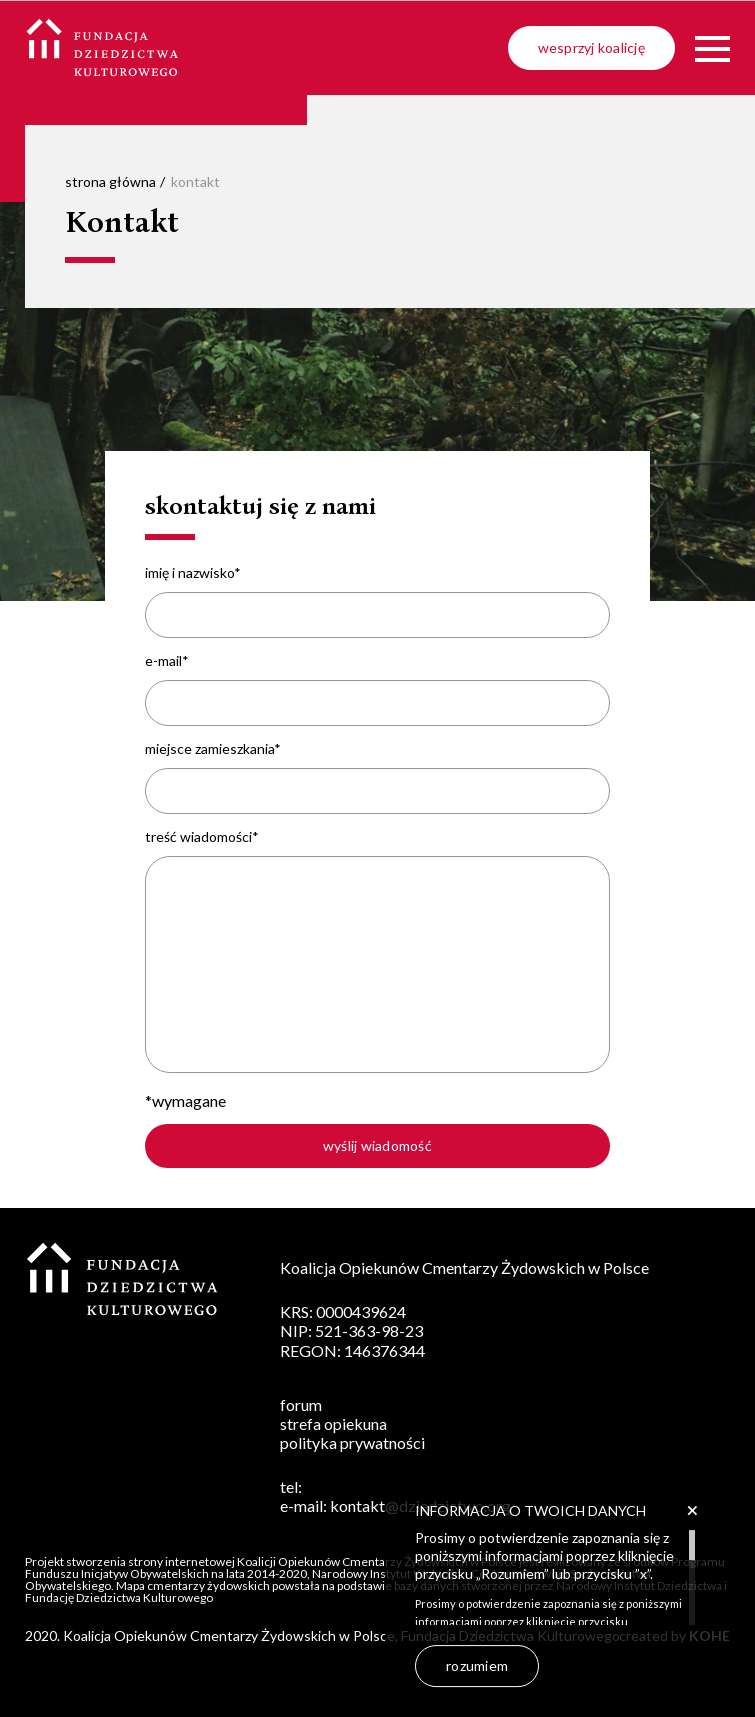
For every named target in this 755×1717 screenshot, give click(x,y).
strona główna (110, 181)
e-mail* (167, 661)
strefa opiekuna (333, 1423)
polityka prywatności (352, 1442)
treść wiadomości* (202, 837)
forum (301, 1404)
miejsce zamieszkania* (213, 749)
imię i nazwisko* (193, 573)
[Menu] (712, 48)
